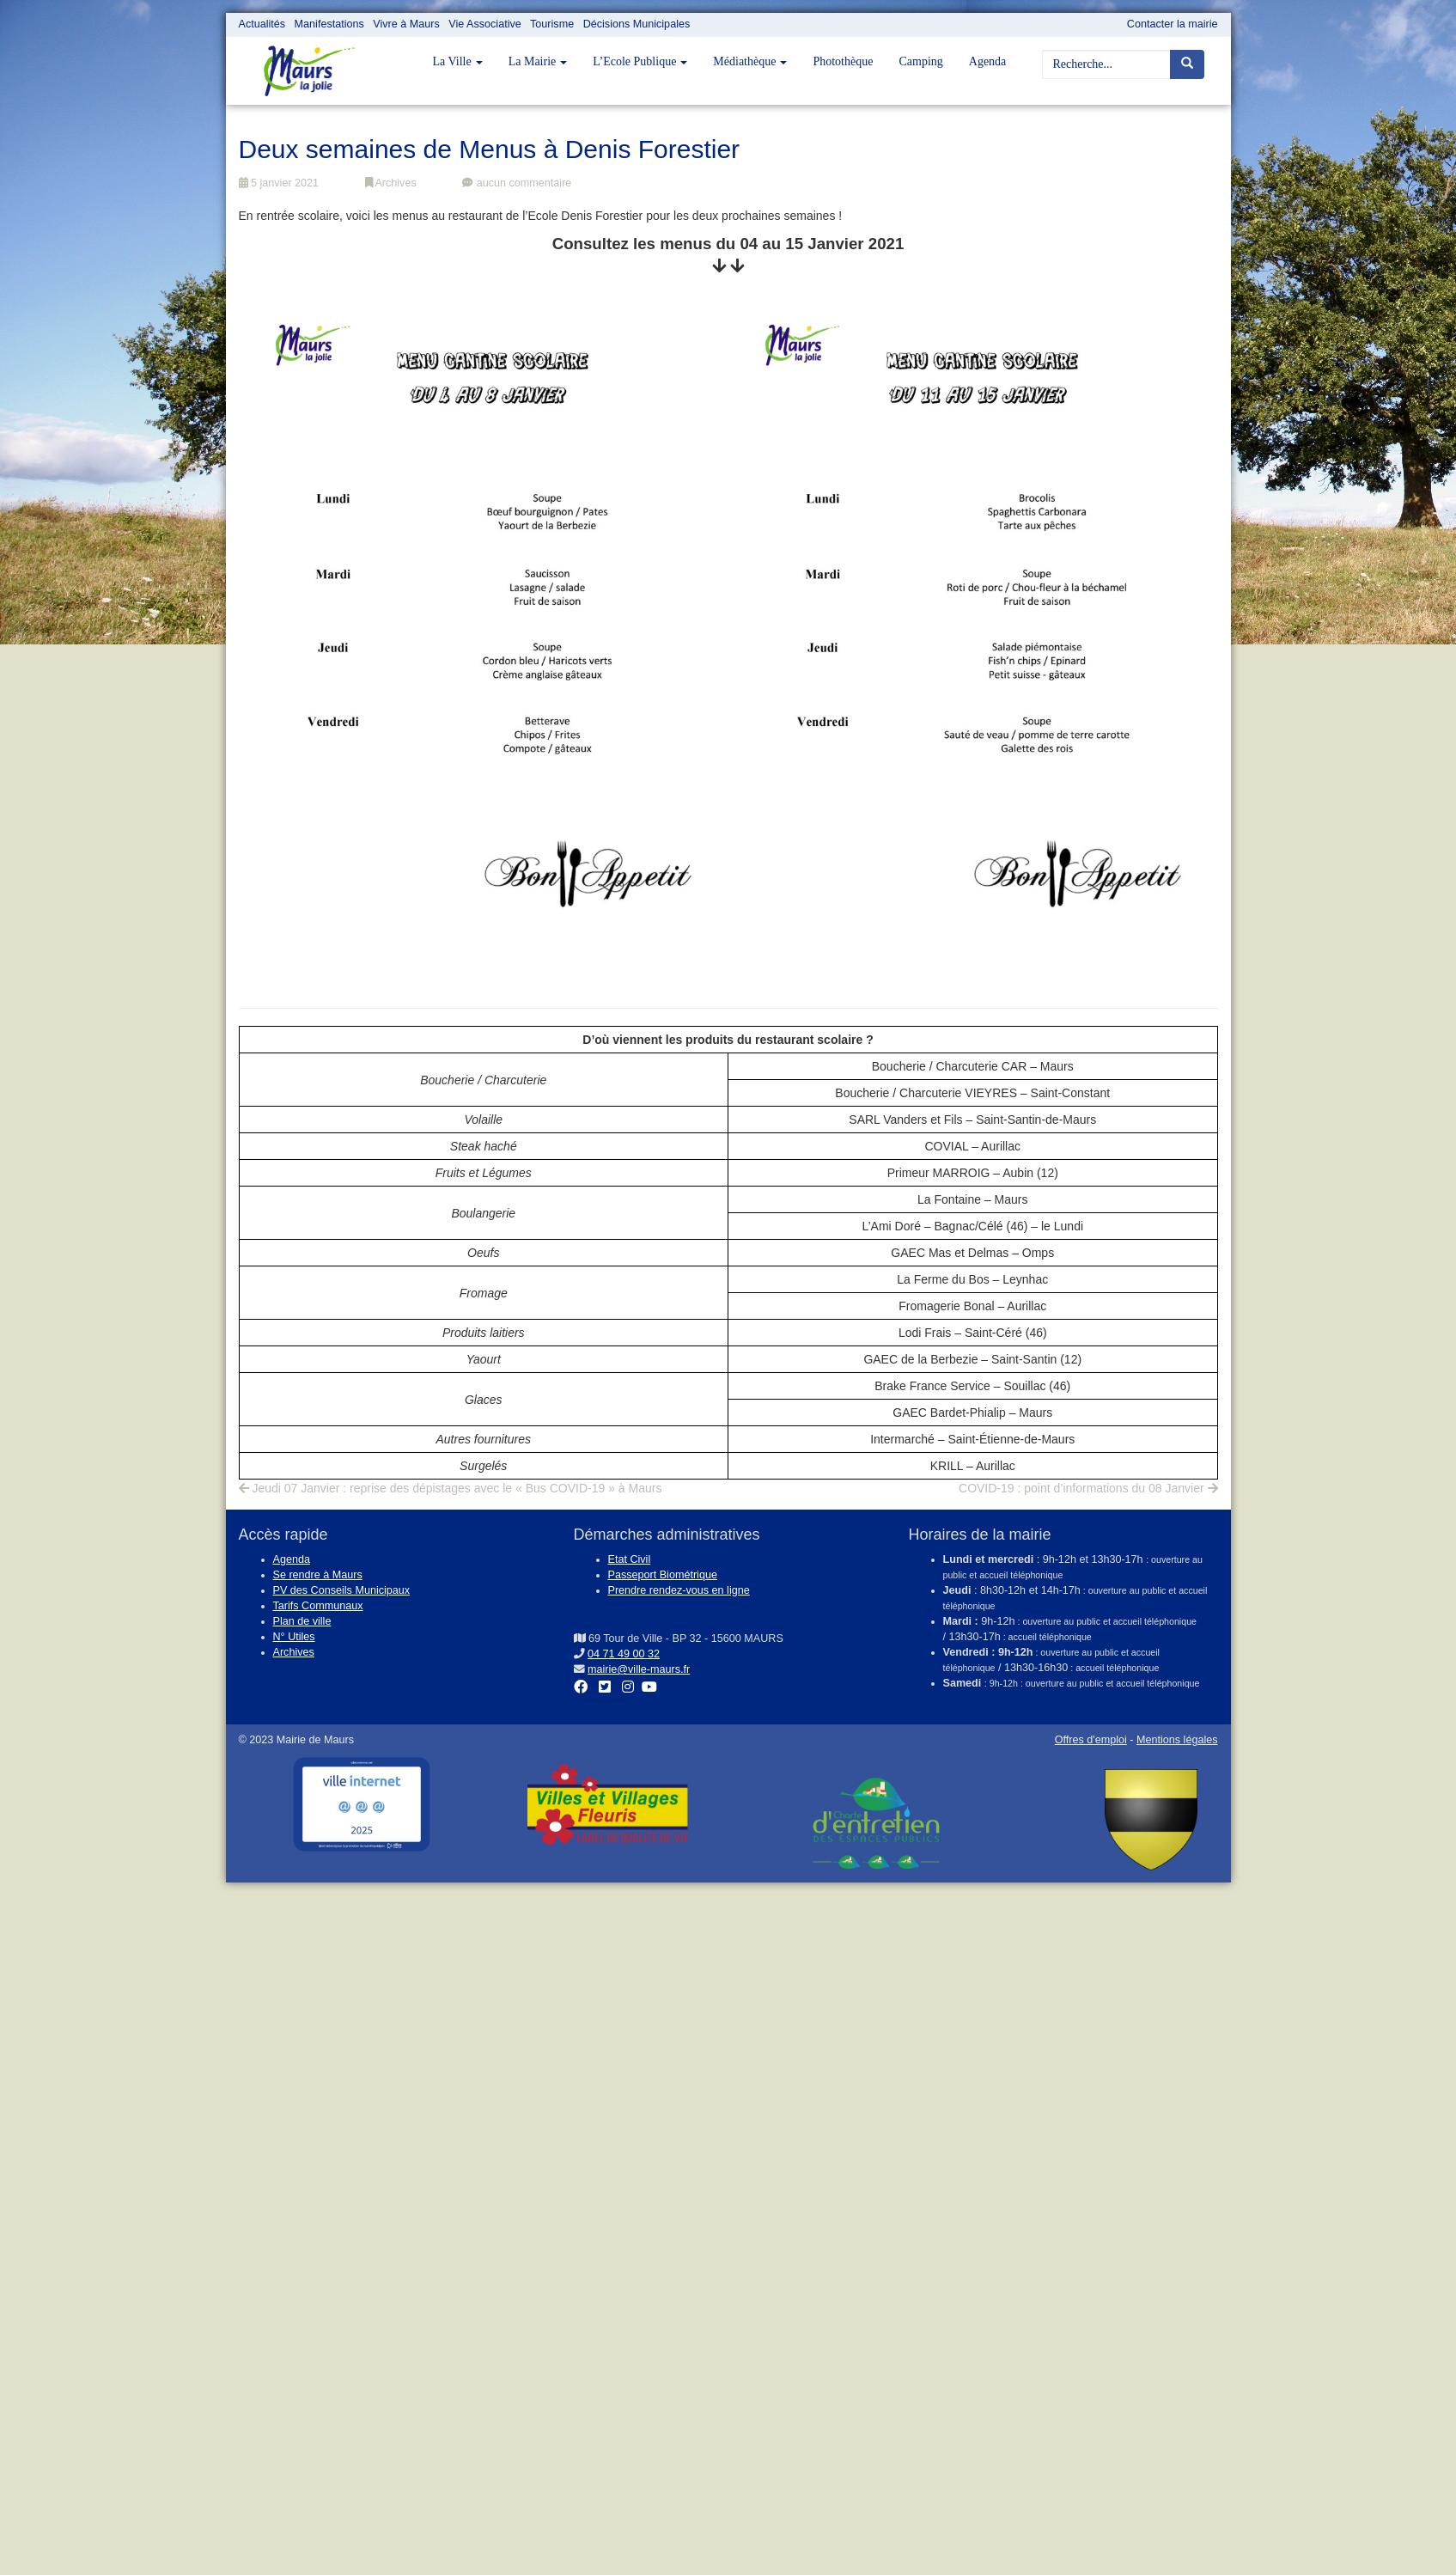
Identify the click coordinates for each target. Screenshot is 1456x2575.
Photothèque (843, 61)
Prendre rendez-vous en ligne (679, 1590)
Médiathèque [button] (750, 61)
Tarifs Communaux (318, 1606)
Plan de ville (302, 1621)
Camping (920, 61)
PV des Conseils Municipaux (342, 1590)
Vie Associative (484, 24)
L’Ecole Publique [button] (640, 61)
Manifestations (329, 24)
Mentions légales (1177, 1740)
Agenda (988, 61)
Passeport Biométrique (662, 1575)
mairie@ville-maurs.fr (639, 1669)
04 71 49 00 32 (624, 1654)
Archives (391, 183)
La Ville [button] (458, 61)
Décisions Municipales (637, 24)
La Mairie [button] (538, 61)
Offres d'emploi (1091, 1740)
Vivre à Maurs (406, 24)
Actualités (262, 24)
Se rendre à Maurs (317, 1575)
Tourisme (552, 24)
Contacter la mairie (1172, 24)
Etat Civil (629, 1559)
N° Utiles (294, 1637)
